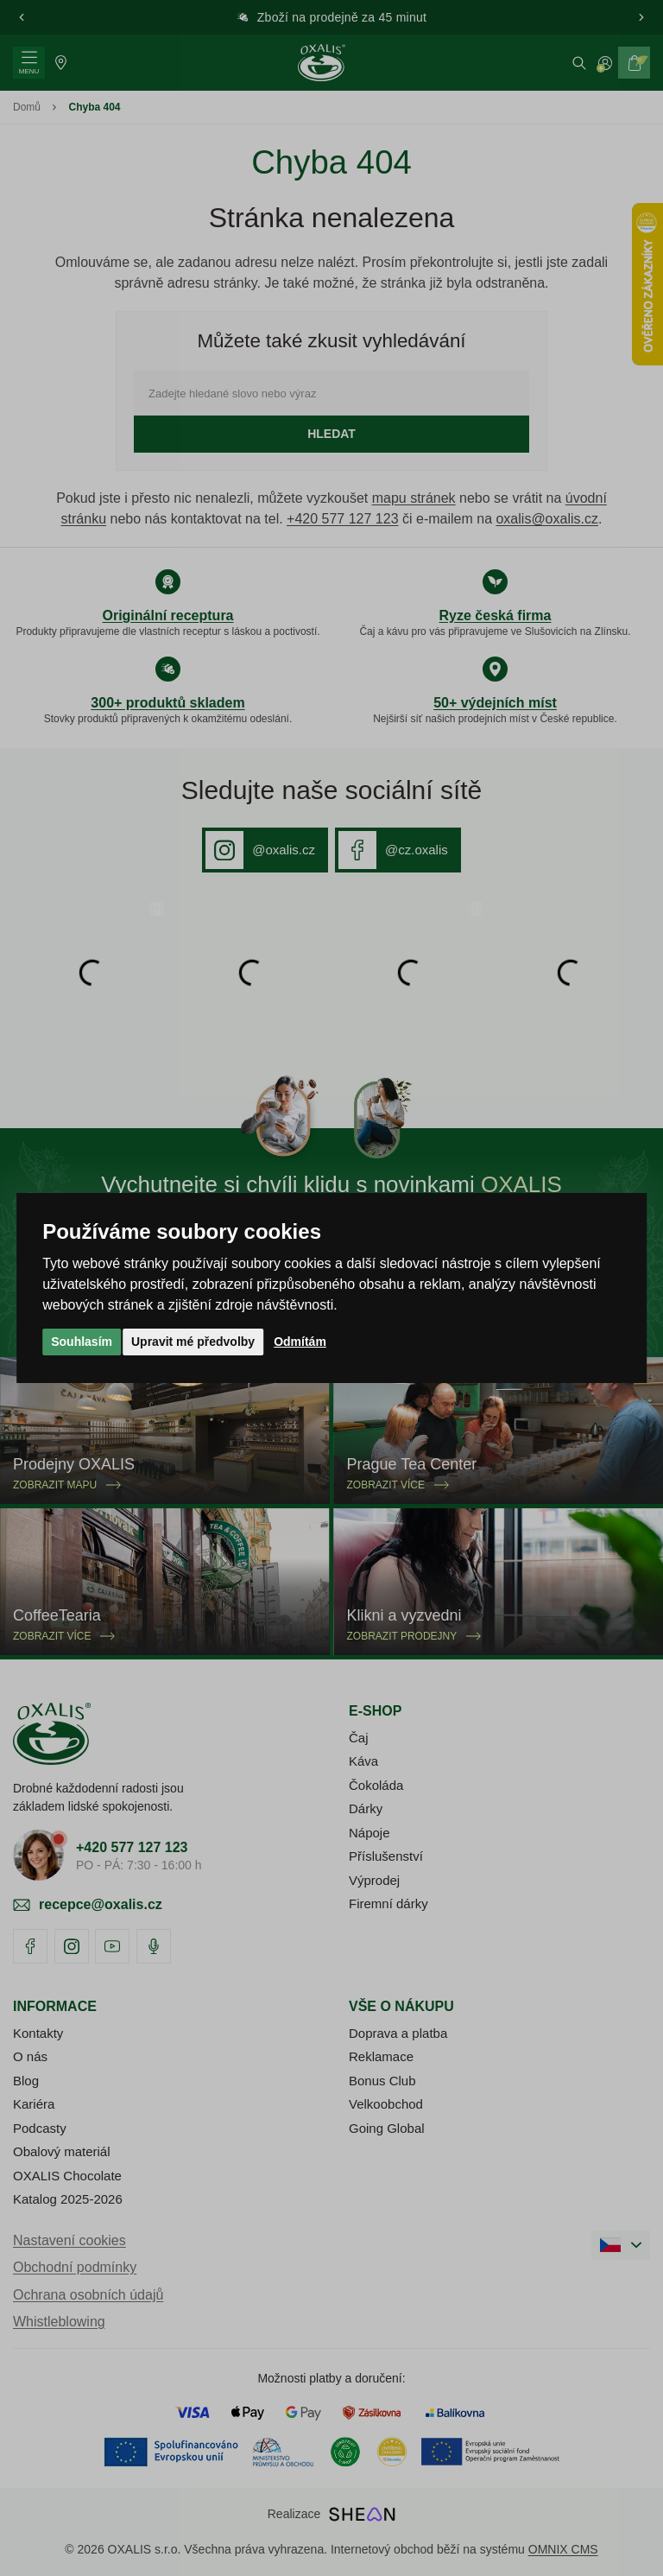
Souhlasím (81, 1341)
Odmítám (300, 1341)
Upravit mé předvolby (193, 1341)
